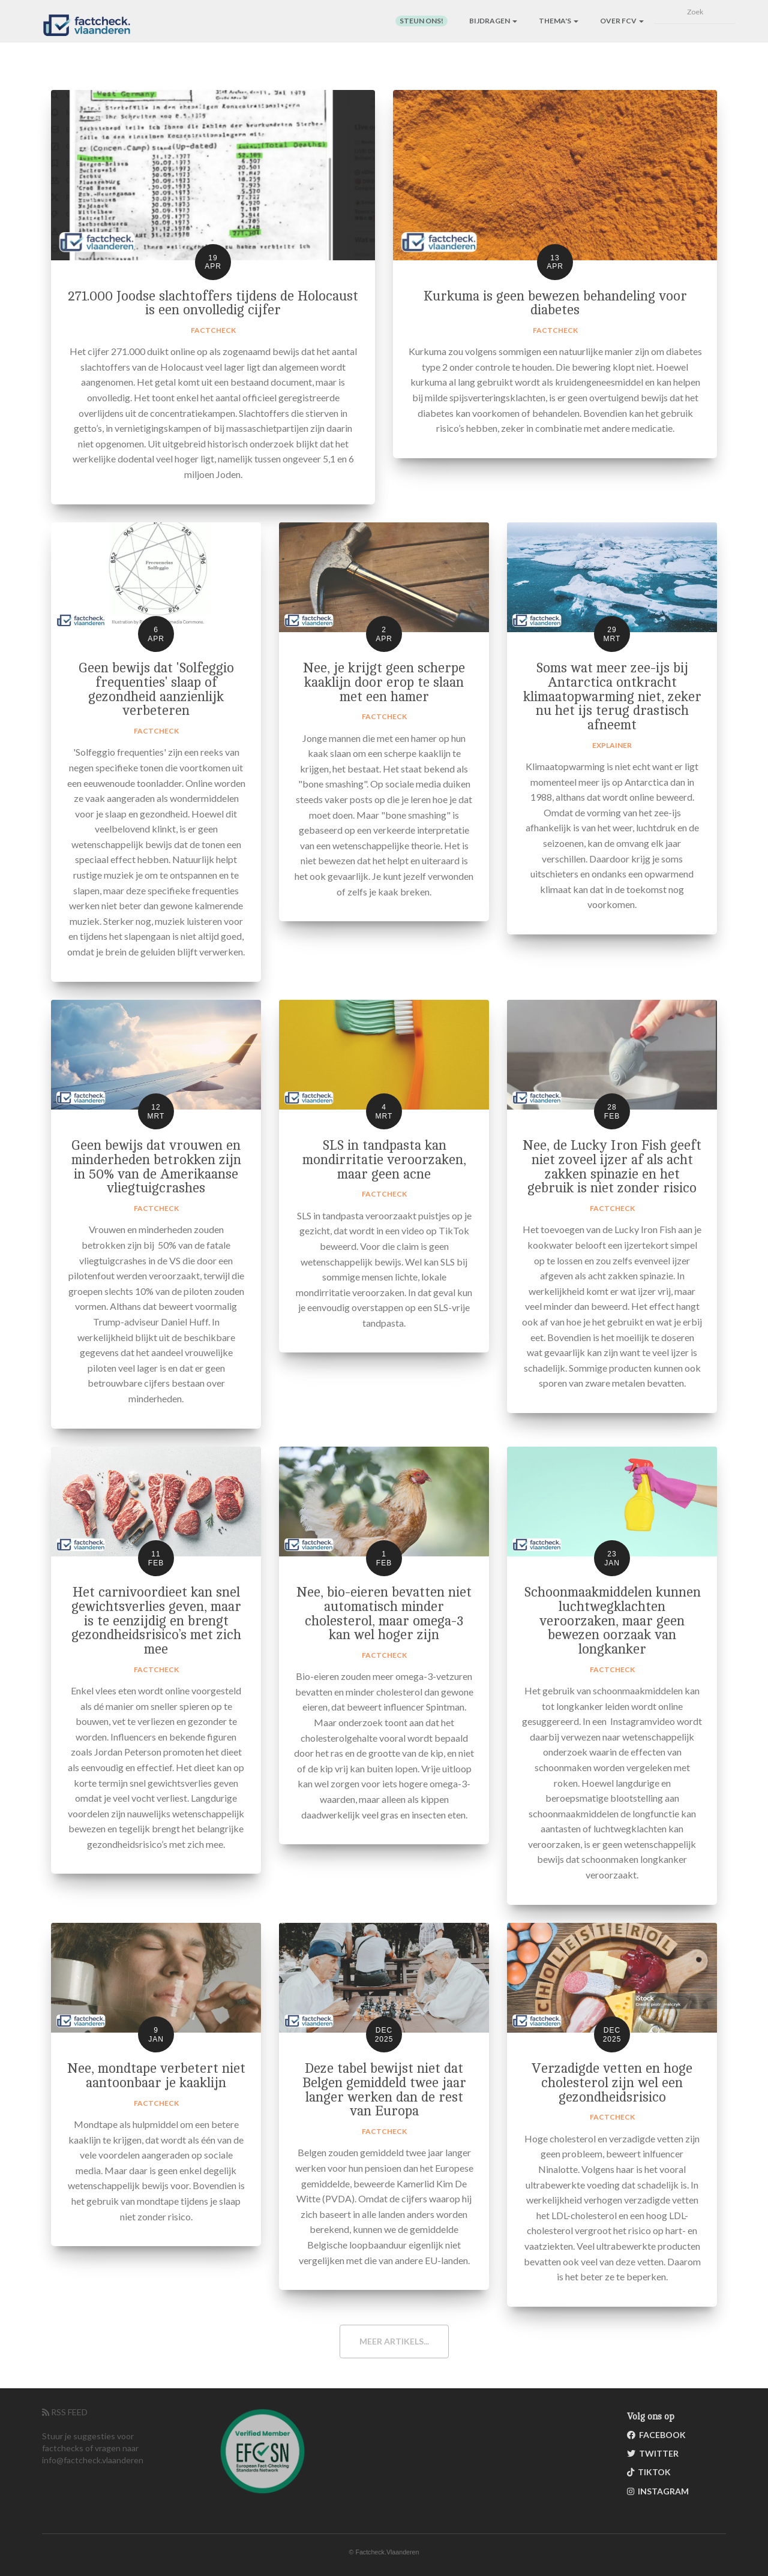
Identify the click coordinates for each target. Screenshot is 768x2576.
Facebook (656, 2435)
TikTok (649, 2472)
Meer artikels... (394, 2341)
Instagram (658, 2491)
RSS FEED (65, 2412)
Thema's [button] (558, 20)
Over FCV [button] (622, 20)
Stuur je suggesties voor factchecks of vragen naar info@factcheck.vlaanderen (92, 2448)
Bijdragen (493, 20)
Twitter (653, 2453)
